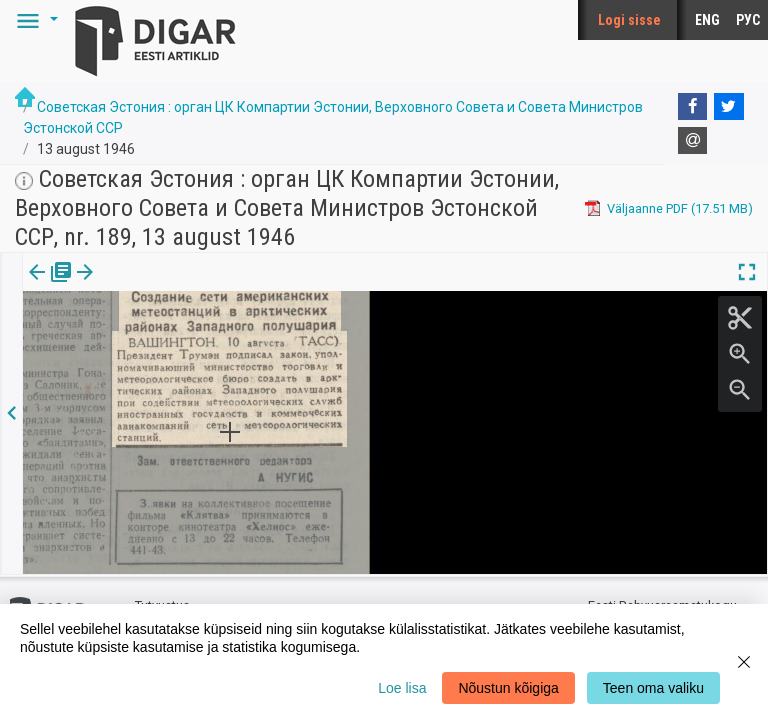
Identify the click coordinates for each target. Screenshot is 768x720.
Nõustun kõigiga (508, 688)
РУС (748, 20)
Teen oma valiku (653, 688)
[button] (34, 20)
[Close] (744, 662)
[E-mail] (693, 141)
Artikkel (140, 286)
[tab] (50, 286)
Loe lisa (402, 688)
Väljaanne (50, 286)
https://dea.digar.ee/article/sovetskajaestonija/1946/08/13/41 (204, 389)
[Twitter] (729, 107)
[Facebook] (693, 107)
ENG (707, 20)
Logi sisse (629, 20)
